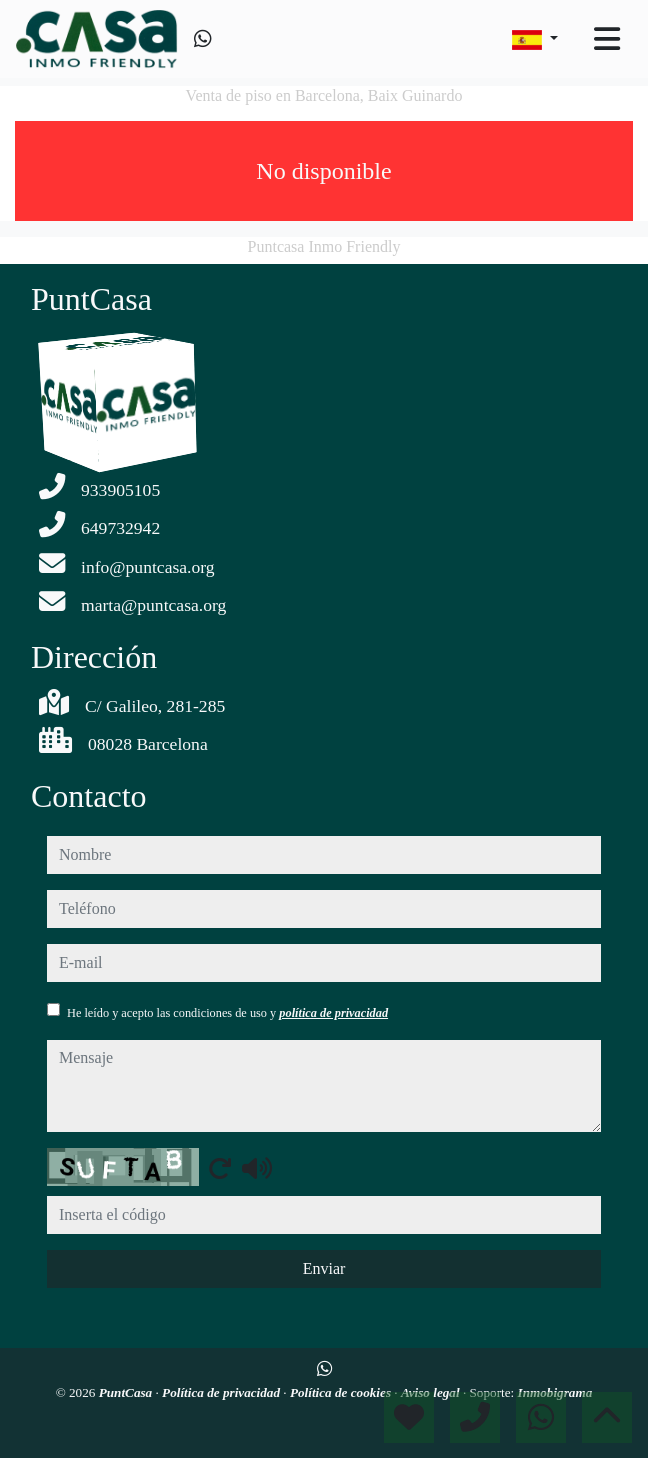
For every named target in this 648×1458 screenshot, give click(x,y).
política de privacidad (333, 1013)
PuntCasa (127, 1392)
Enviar (324, 1268)
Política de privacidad (222, 1392)
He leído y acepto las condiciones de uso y (227, 1013)
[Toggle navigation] (607, 39)
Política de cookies (342, 1392)
